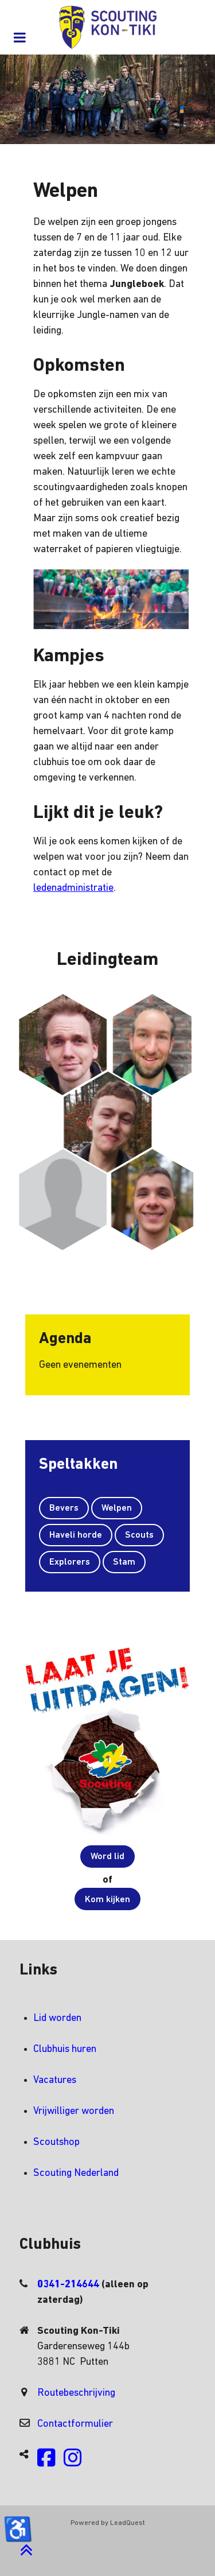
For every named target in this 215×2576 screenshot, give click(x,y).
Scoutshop (56, 2142)
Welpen (116, 1508)
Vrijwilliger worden (73, 2111)
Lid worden (57, 2018)
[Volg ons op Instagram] (73, 2462)
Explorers (69, 1562)
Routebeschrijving (76, 2393)
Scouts (139, 1535)
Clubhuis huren (64, 2049)
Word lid (107, 1856)
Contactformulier (75, 2424)
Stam (124, 1562)
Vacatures (54, 2080)
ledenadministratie (73, 888)
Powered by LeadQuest (108, 2523)
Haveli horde (75, 1535)
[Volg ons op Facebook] (46, 2462)
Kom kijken (107, 1899)
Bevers (64, 1508)
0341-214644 (69, 2284)
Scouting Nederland (76, 2173)
